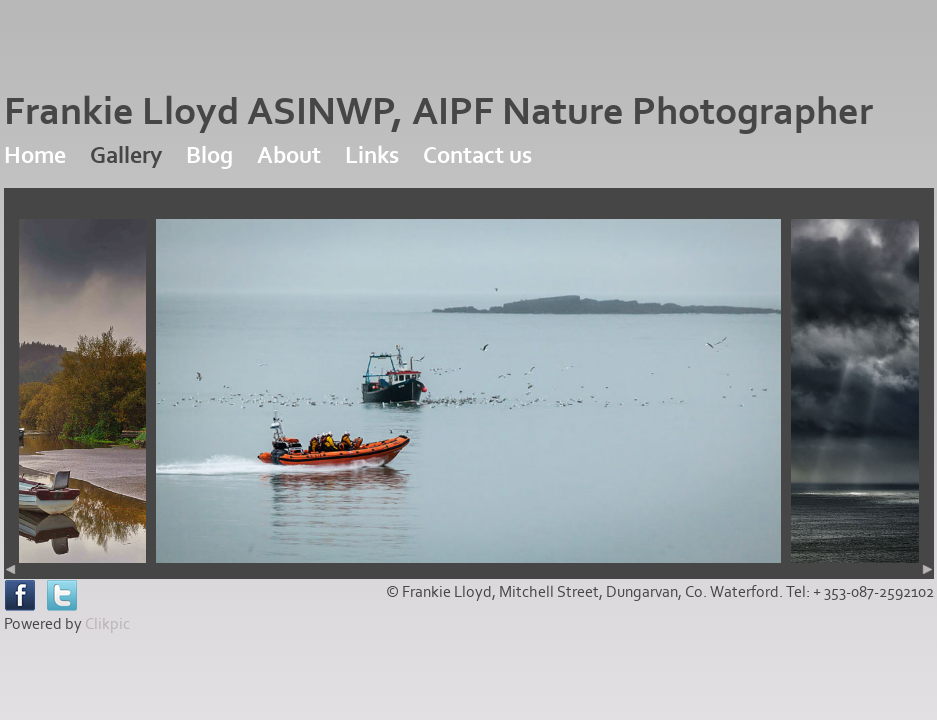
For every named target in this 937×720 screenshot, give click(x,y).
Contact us (477, 155)
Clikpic (107, 624)
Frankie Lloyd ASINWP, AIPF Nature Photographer (438, 112)
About (289, 155)
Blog (209, 155)
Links (372, 155)
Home (35, 155)
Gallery (126, 155)
